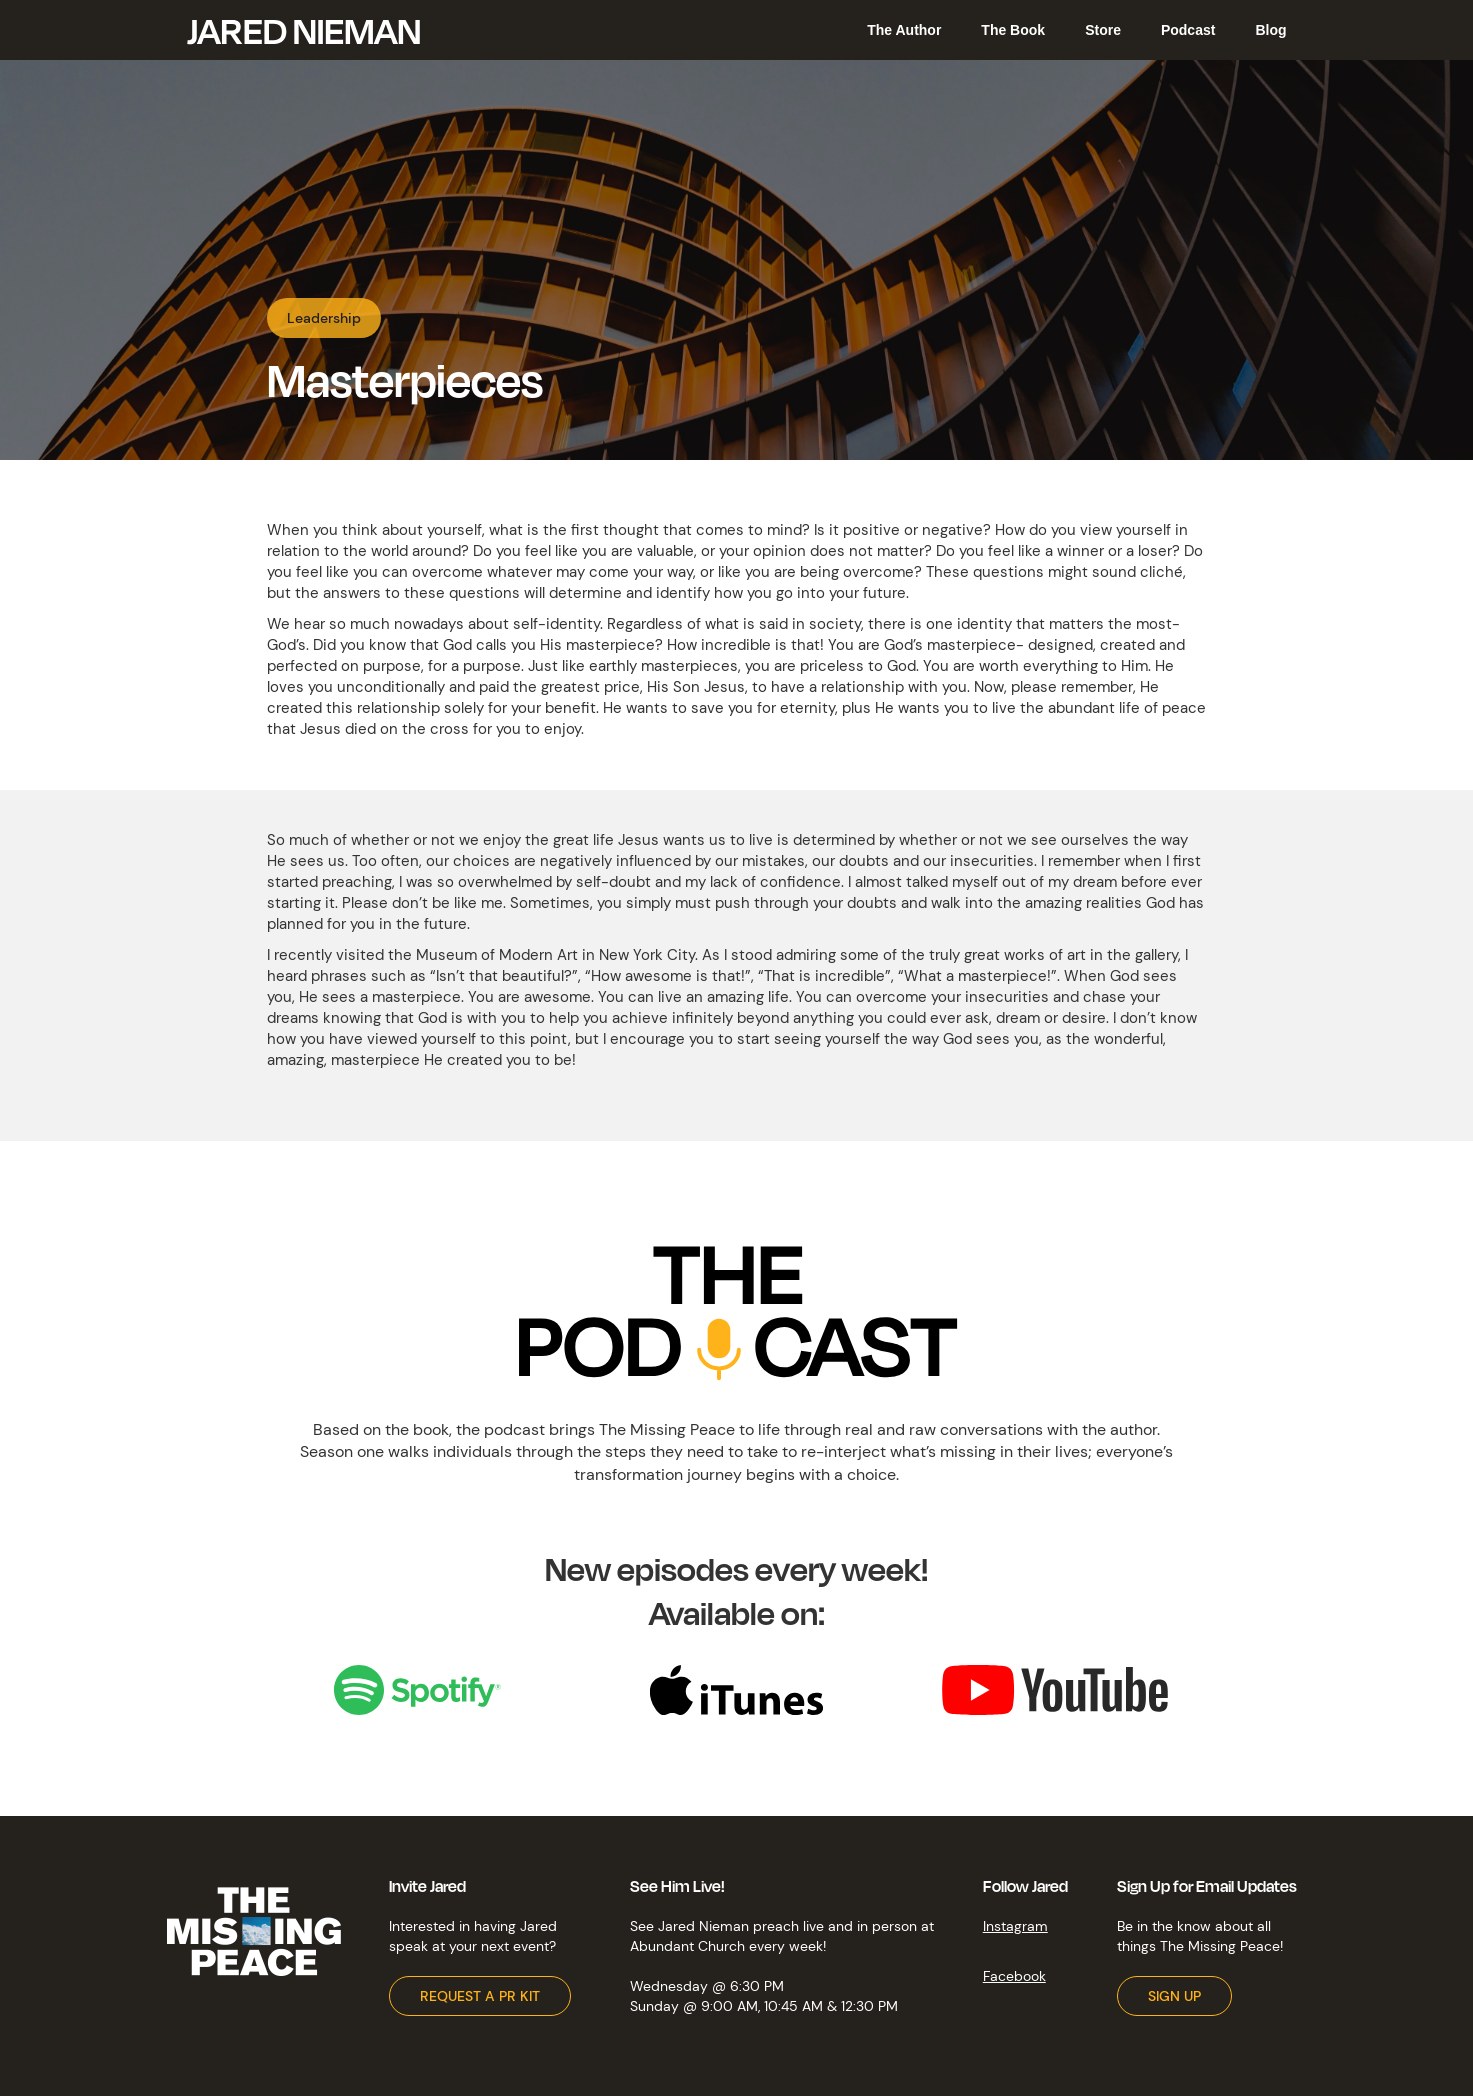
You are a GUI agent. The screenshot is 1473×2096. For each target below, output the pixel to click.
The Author (904, 30)
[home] (303, 30)
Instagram (1015, 1926)
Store (1103, 30)
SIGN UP (1174, 1996)
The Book (1013, 30)
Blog (1270, 30)
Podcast (1188, 30)
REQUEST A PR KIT (480, 1996)
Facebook (1014, 1976)
